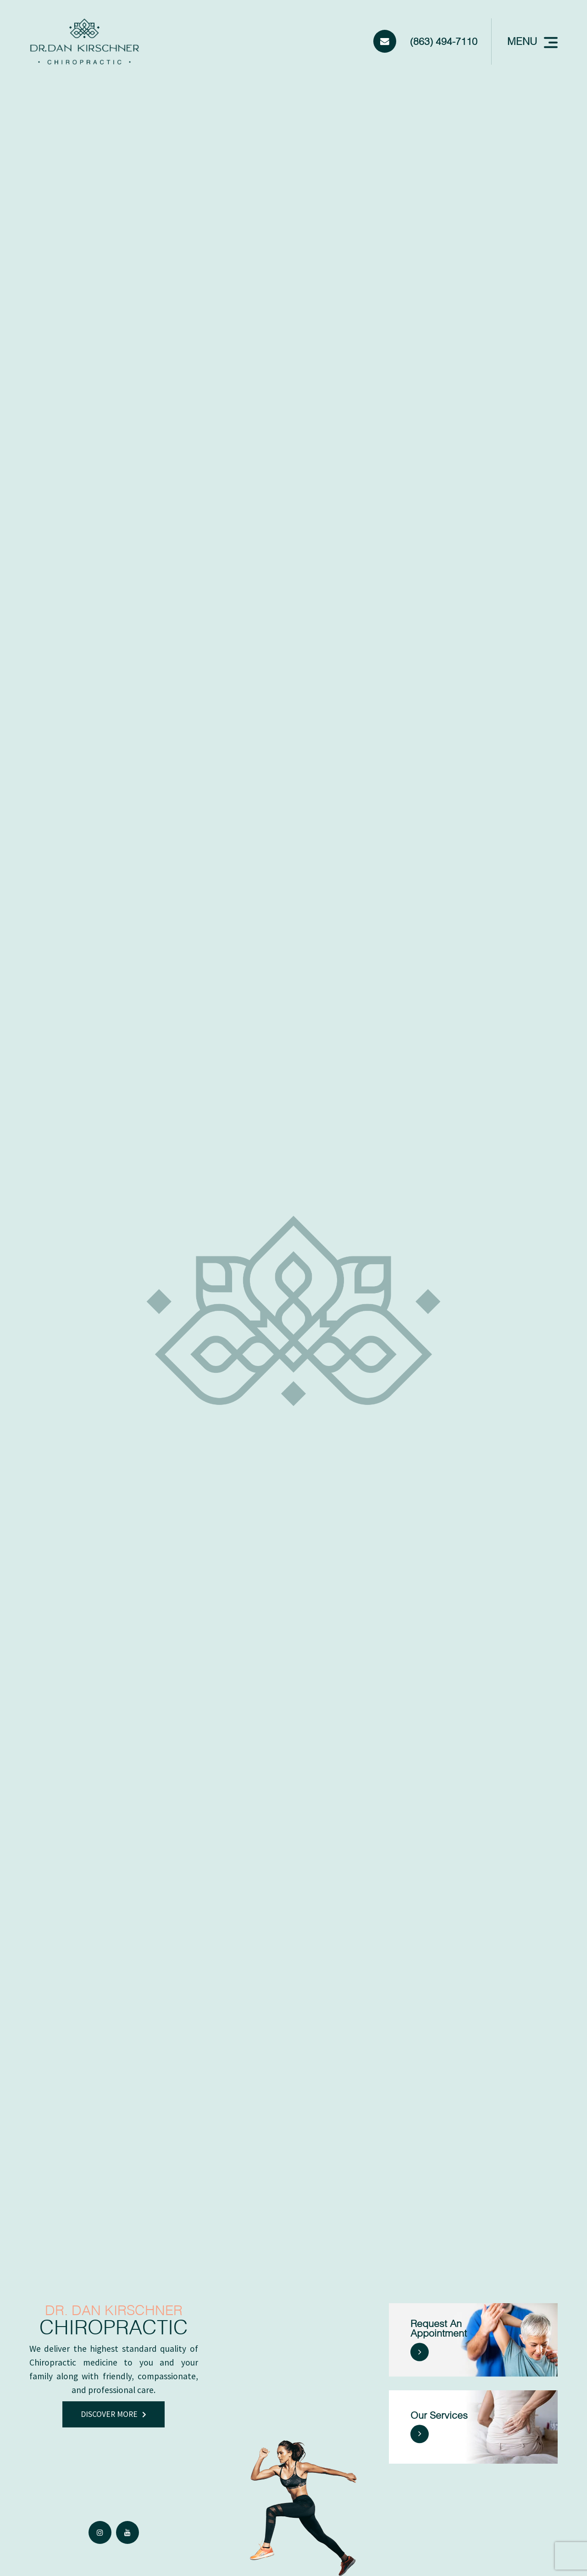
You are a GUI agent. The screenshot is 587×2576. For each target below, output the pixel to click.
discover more (109, 2414)
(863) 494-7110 (443, 41)
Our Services (439, 2415)
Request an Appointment (438, 2328)
